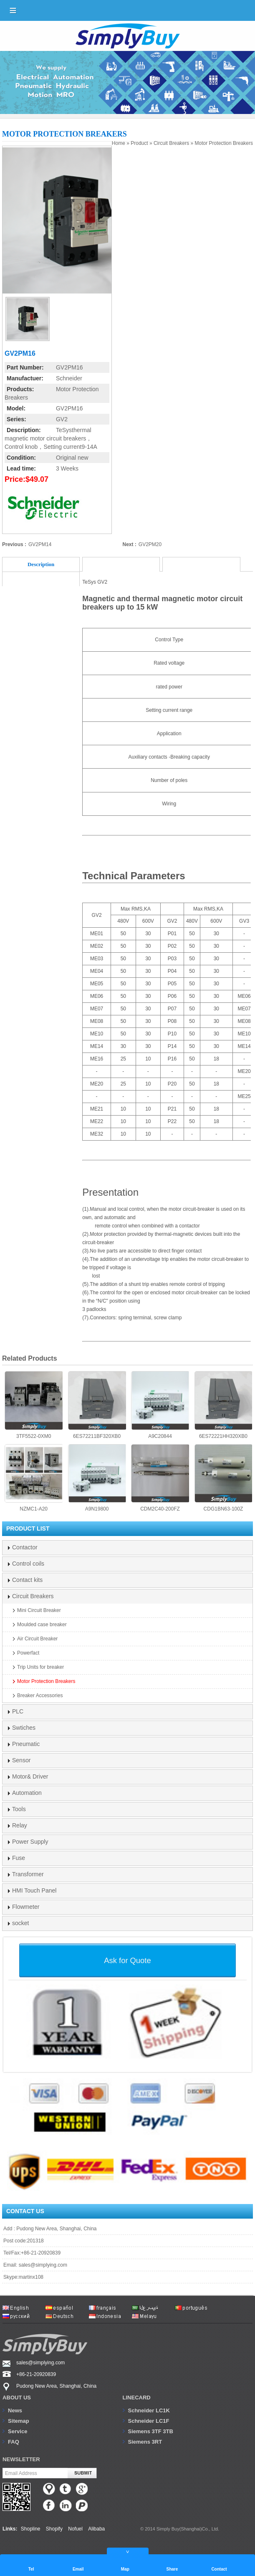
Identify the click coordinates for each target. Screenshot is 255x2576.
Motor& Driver (30, 1776)
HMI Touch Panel (34, 1890)
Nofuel (75, 2529)
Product (139, 143)
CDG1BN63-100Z (223, 1478)
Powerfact (28, 1653)
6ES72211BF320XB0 (97, 1405)
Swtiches (23, 1727)
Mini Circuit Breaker (39, 1610)
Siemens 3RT (145, 2442)
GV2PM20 (150, 544)
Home (118, 143)
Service (17, 2431)
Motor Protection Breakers (224, 143)
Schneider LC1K (149, 2410)
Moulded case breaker (42, 1624)
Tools (19, 1809)
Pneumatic (26, 1744)
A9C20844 (160, 1405)
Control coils (28, 1563)
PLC (17, 1711)
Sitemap (18, 2421)
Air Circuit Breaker (37, 1639)
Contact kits (27, 1579)
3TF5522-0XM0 (34, 1405)
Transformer (28, 1874)
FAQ (13, 2442)
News (15, 2410)
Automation (27, 1792)
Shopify (54, 2529)
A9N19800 (97, 1478)
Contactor (25, 1547)
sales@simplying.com (43, 2265)
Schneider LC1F (148, 2421)
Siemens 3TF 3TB (150, 2431)
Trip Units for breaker (40, 1667)
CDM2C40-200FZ (160, 1478)
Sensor (21, 1760)
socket (20, 1923)
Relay (19, 1825)
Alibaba (96, 2529)
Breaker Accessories (40, 1695)
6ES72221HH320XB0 (223, 1405)
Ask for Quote (127, 1960)
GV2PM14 (39, 544)
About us (17, 2397)
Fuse (18, 1858)
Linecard (137, 2397)
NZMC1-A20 (34, 1478)
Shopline (30, 2529)
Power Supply (30, 1841)
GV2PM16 (69, 367)
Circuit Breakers (171, 143)
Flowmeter (25, 1906)
